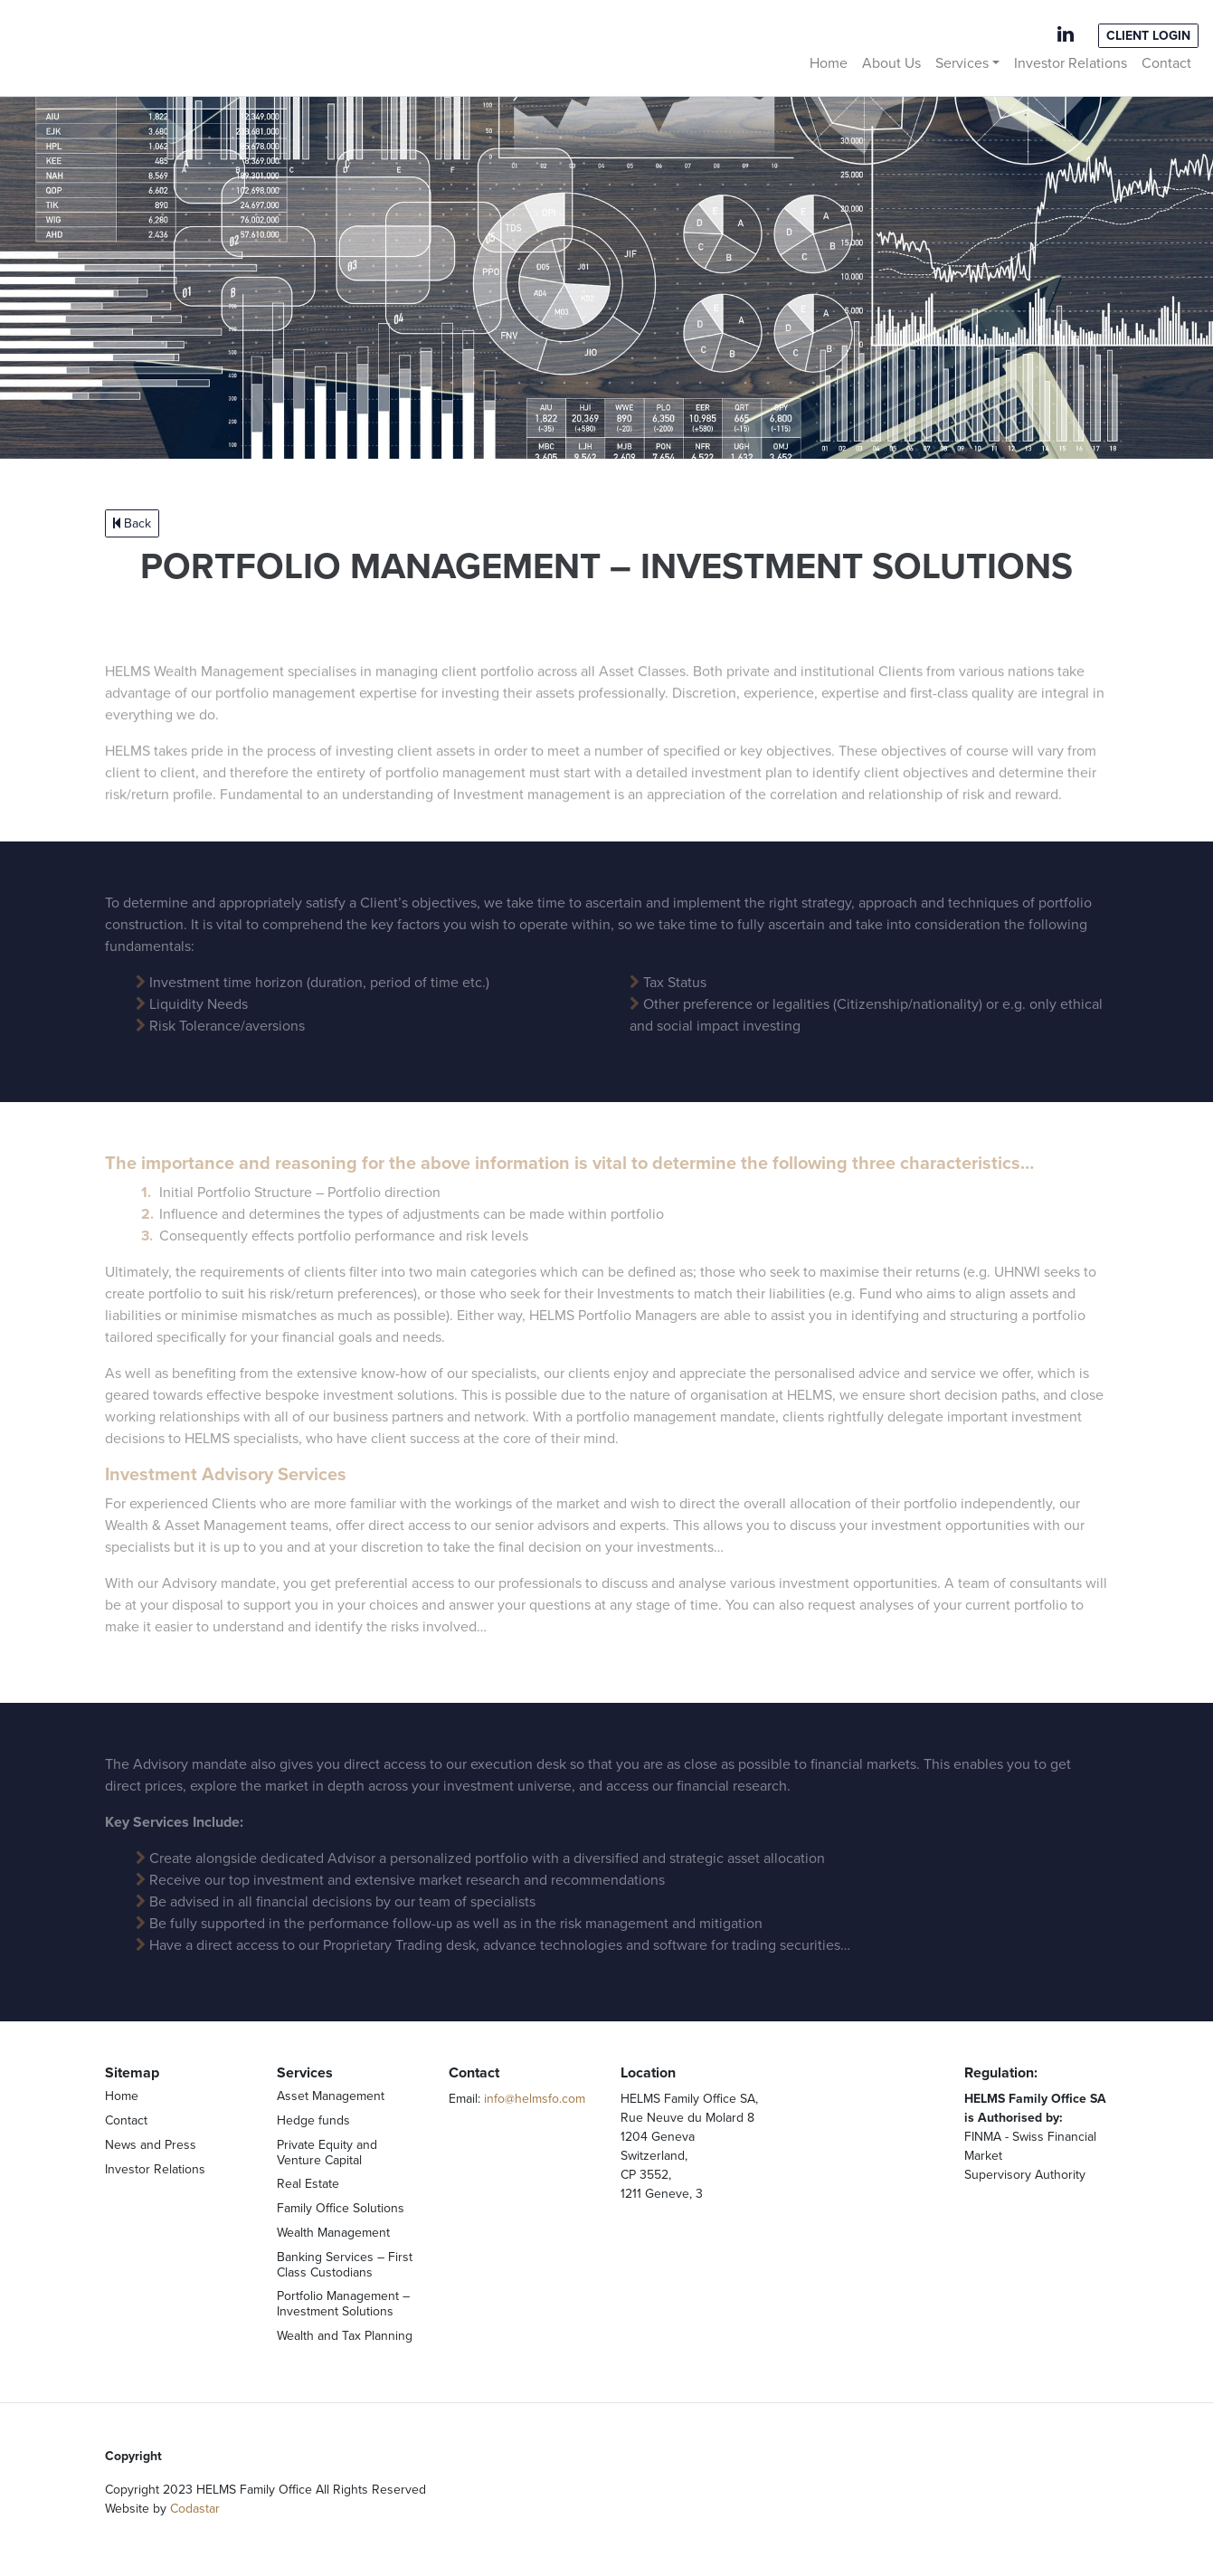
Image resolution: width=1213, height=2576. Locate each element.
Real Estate (308, 2183)
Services (962, 63)
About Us (891, 63)
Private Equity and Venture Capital (327, 2152)
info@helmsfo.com (534, 2098)
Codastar (195, 2508)
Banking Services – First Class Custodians (344, 2264)
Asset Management (330, 2096)
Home (829, 63)
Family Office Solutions (340, 2208)
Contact (1166, 63)
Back (132, 523)
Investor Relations (1070, 63)
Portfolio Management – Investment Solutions (343, 2303)
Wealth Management (333, 2232)
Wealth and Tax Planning (344, 2335)
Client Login (1148, 35)
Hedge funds (313, 2120)
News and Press (150, 2145)
